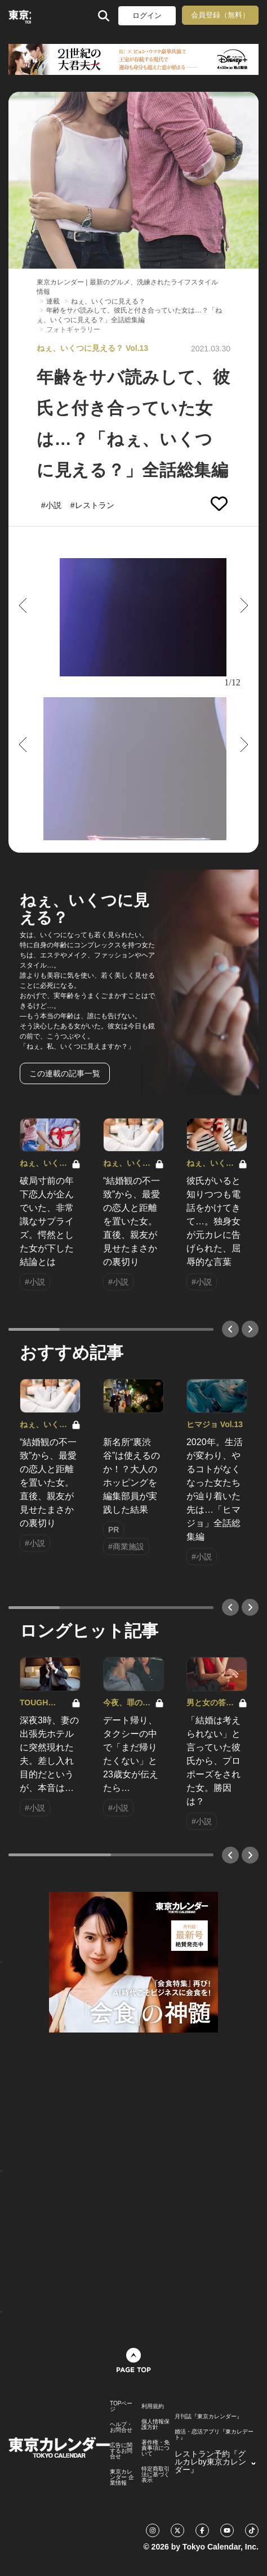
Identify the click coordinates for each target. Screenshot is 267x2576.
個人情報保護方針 (155, 2424)
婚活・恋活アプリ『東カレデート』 (214, 2434)
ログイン (147, 15)
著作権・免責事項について (155, 2448)
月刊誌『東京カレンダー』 (208, 2416)
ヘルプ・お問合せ (121, 2427)
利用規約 (152, 2406)
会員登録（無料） (220, 15)
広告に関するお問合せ (121, 2451)
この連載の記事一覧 (64, 1073)
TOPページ (121, 2406)
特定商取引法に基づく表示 (155, 2474)
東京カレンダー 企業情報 (122, 2477)
